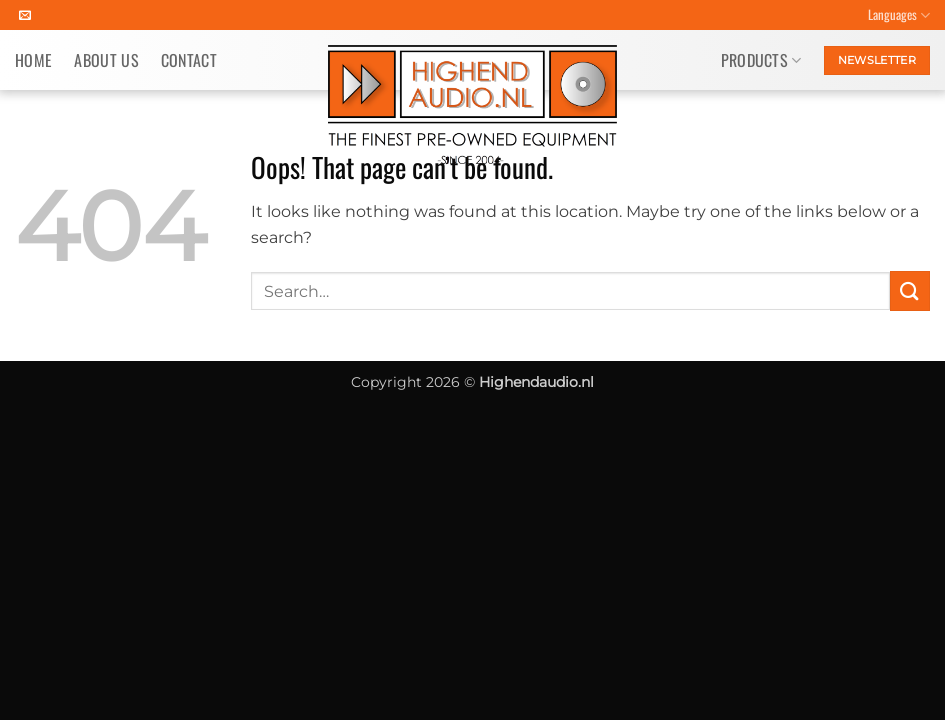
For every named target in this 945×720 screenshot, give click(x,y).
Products (761, 60)
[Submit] (910, 290)
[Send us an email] (25, 16)
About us (106, 60)
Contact (189, 60)
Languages (899, 15)
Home (33, 60)
